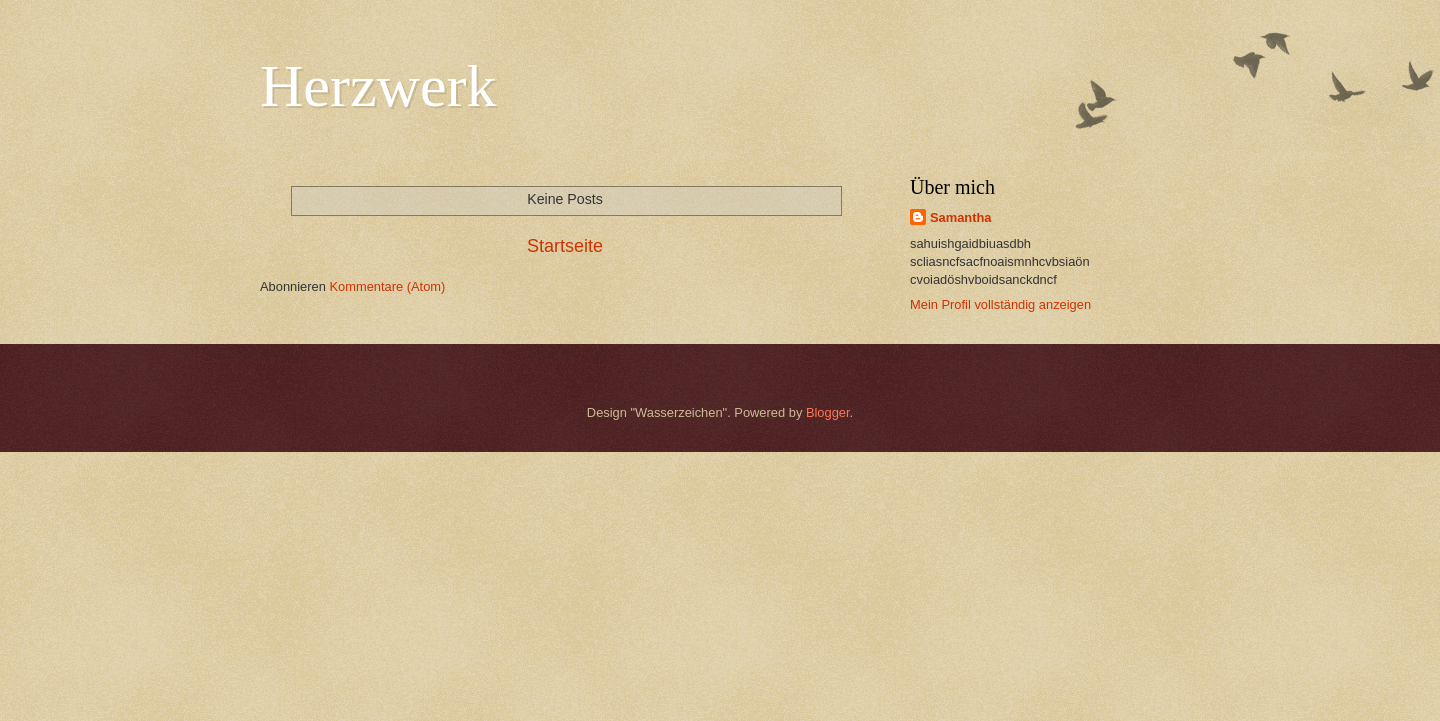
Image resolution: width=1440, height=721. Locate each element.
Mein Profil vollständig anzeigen (1000, 304)
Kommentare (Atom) (387, 286)
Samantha (961, 217)
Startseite (565, 246)
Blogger (828, 412)
